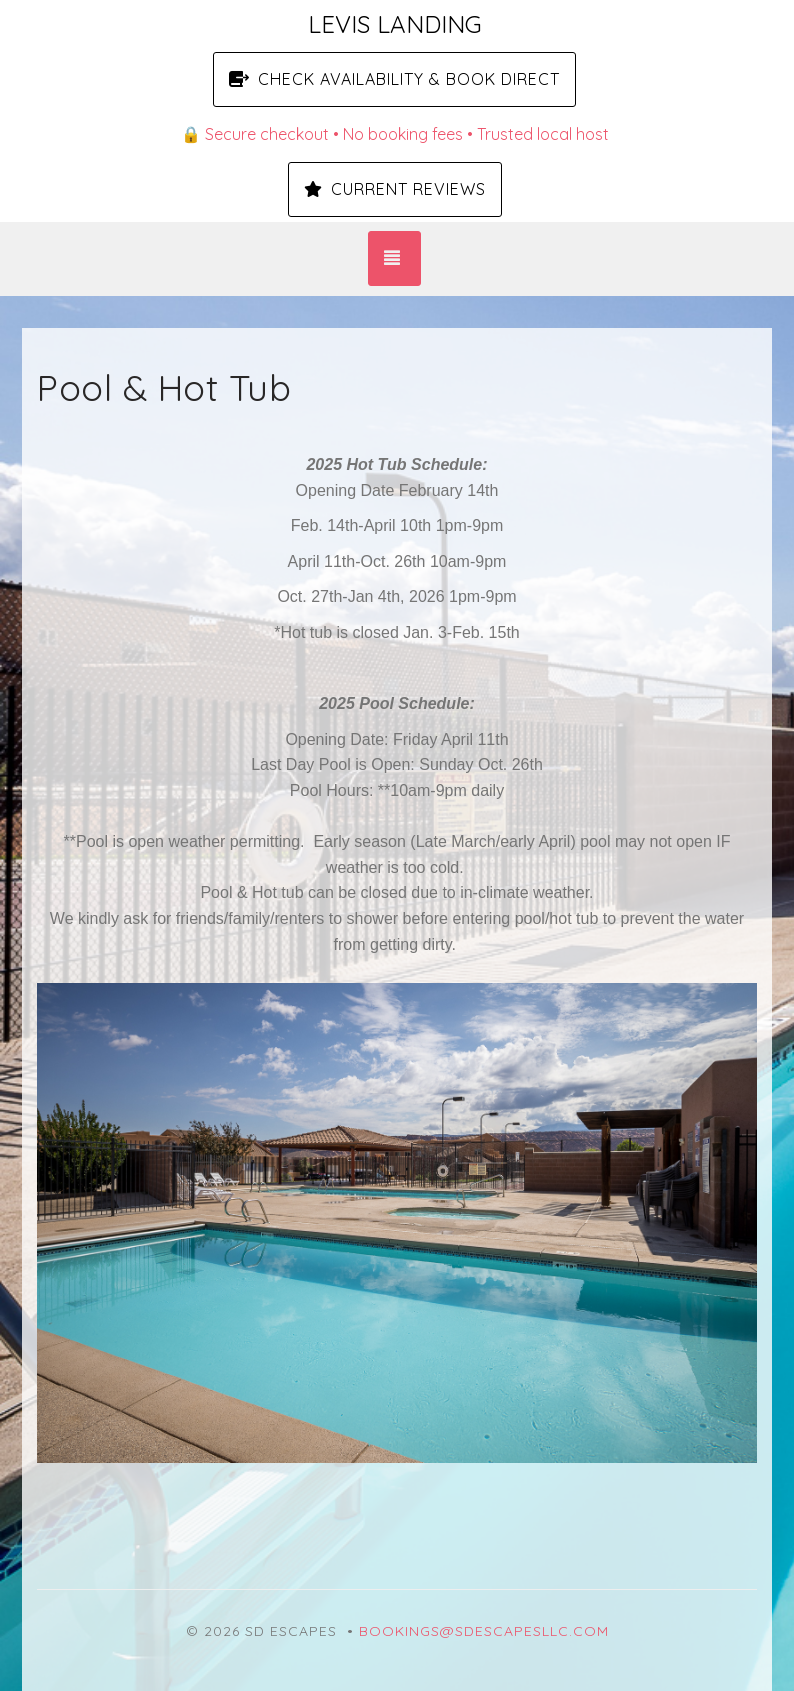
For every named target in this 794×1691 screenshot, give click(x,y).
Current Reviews (395, 189)
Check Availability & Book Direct (394, 79)
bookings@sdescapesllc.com (484, 1631)
